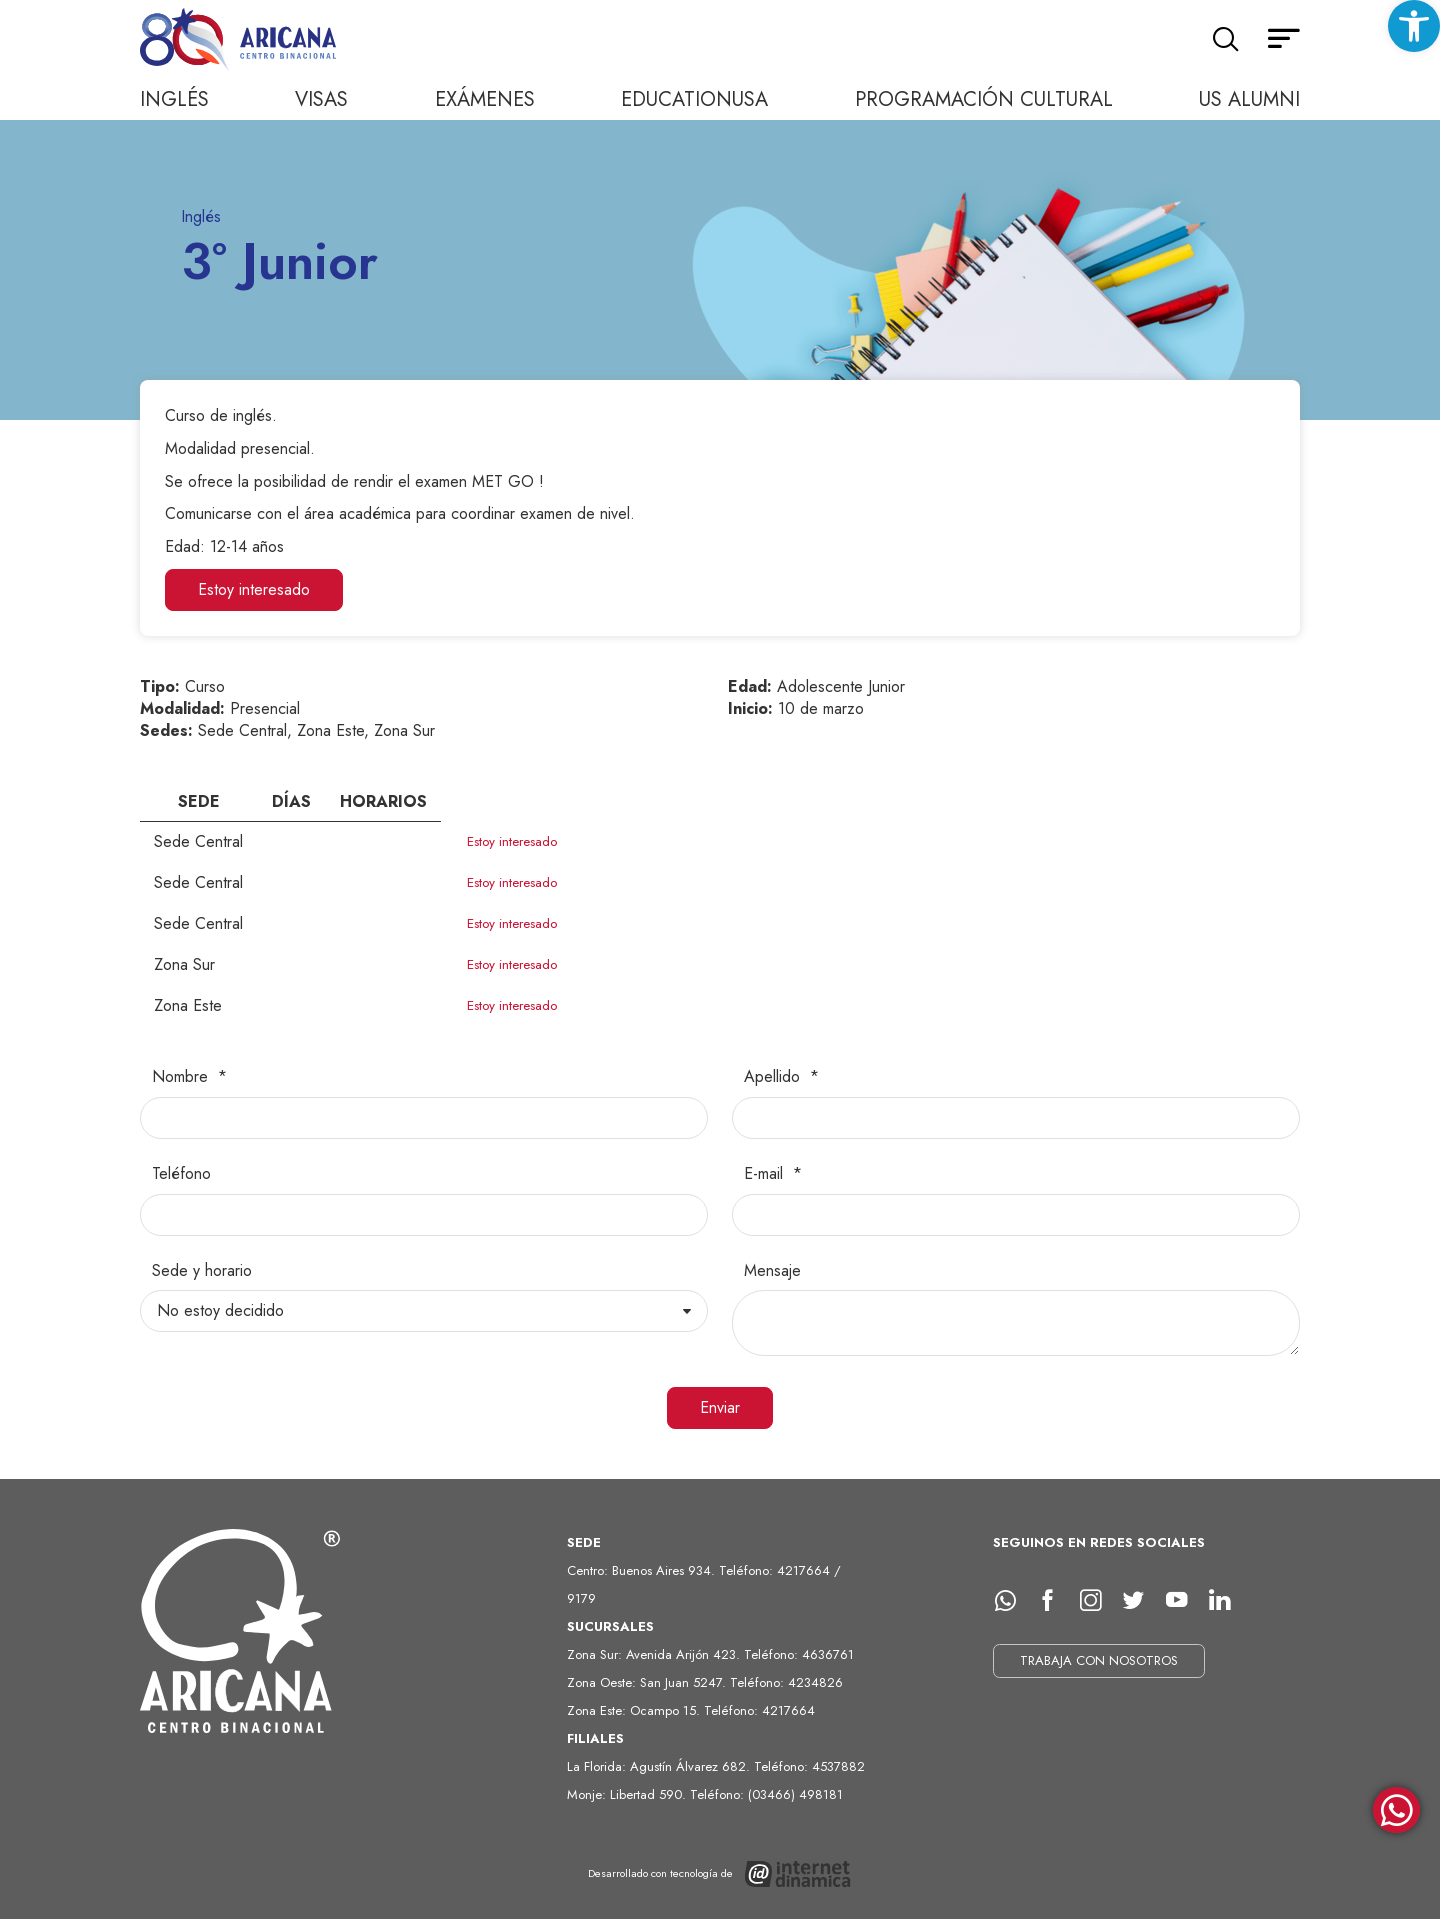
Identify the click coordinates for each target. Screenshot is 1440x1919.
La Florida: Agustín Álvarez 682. (660, 1766)
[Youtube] (1184, 1600)
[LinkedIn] (1227, 1600)
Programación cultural (984, 99)
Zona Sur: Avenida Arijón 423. (655, 1654)
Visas (321, 99)
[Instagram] (1098, 1600)
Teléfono (181, 1174)
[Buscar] (1225, 40)
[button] (1414, 26)
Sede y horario (202, 1271)
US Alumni (1249, 99)
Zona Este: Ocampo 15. (635, 1710)
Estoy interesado (254, 589)
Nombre (182, 1077)
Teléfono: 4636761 (799, 1654)
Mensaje (772, 1271)
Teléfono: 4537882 (809, 1766)
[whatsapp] (1012, 1600)
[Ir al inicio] (240, 40)
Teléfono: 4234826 (786, 1682)
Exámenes (485, 99)
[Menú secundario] (1284, 40)
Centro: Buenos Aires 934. (643, 1570)
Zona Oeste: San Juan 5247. (648, 1682)
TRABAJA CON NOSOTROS (1099, 1660)
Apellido (774, 1077)
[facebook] (1055, 1600)
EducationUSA (694, 99)
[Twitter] (1141, 1600)
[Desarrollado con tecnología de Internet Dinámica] (720, 1874)
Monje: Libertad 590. (628, 1794)
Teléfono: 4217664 (759, 1710)
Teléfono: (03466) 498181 (766, 1794)
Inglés (174, 99)
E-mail (766, 1174)
